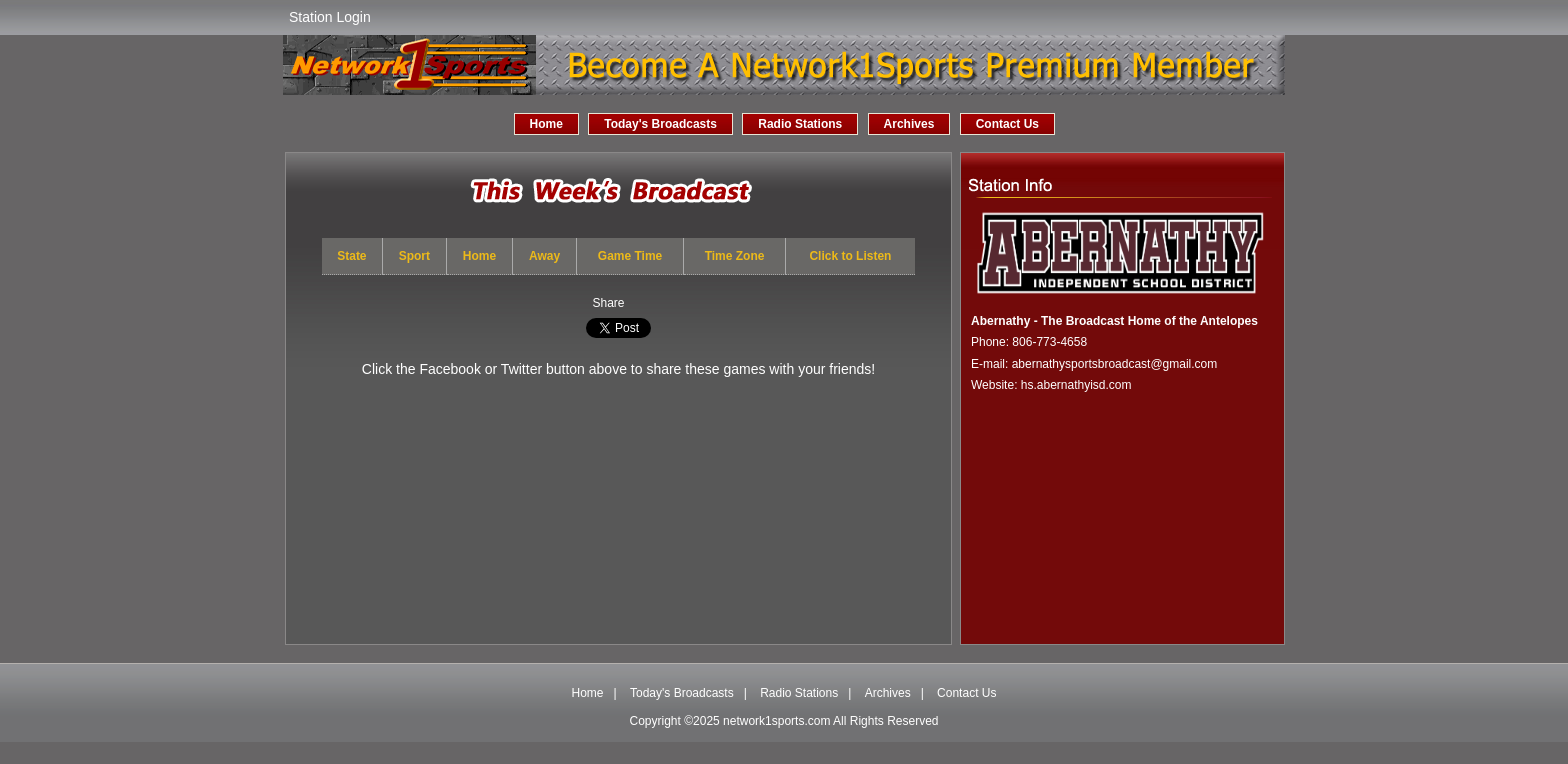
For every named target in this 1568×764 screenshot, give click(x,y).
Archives (909, 124)
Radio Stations (800, 124)
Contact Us (1007, 124)
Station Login (330, 17)
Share (608, 303)
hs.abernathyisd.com (1076, 385)
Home (546, 124)
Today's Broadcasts (660, 124)
